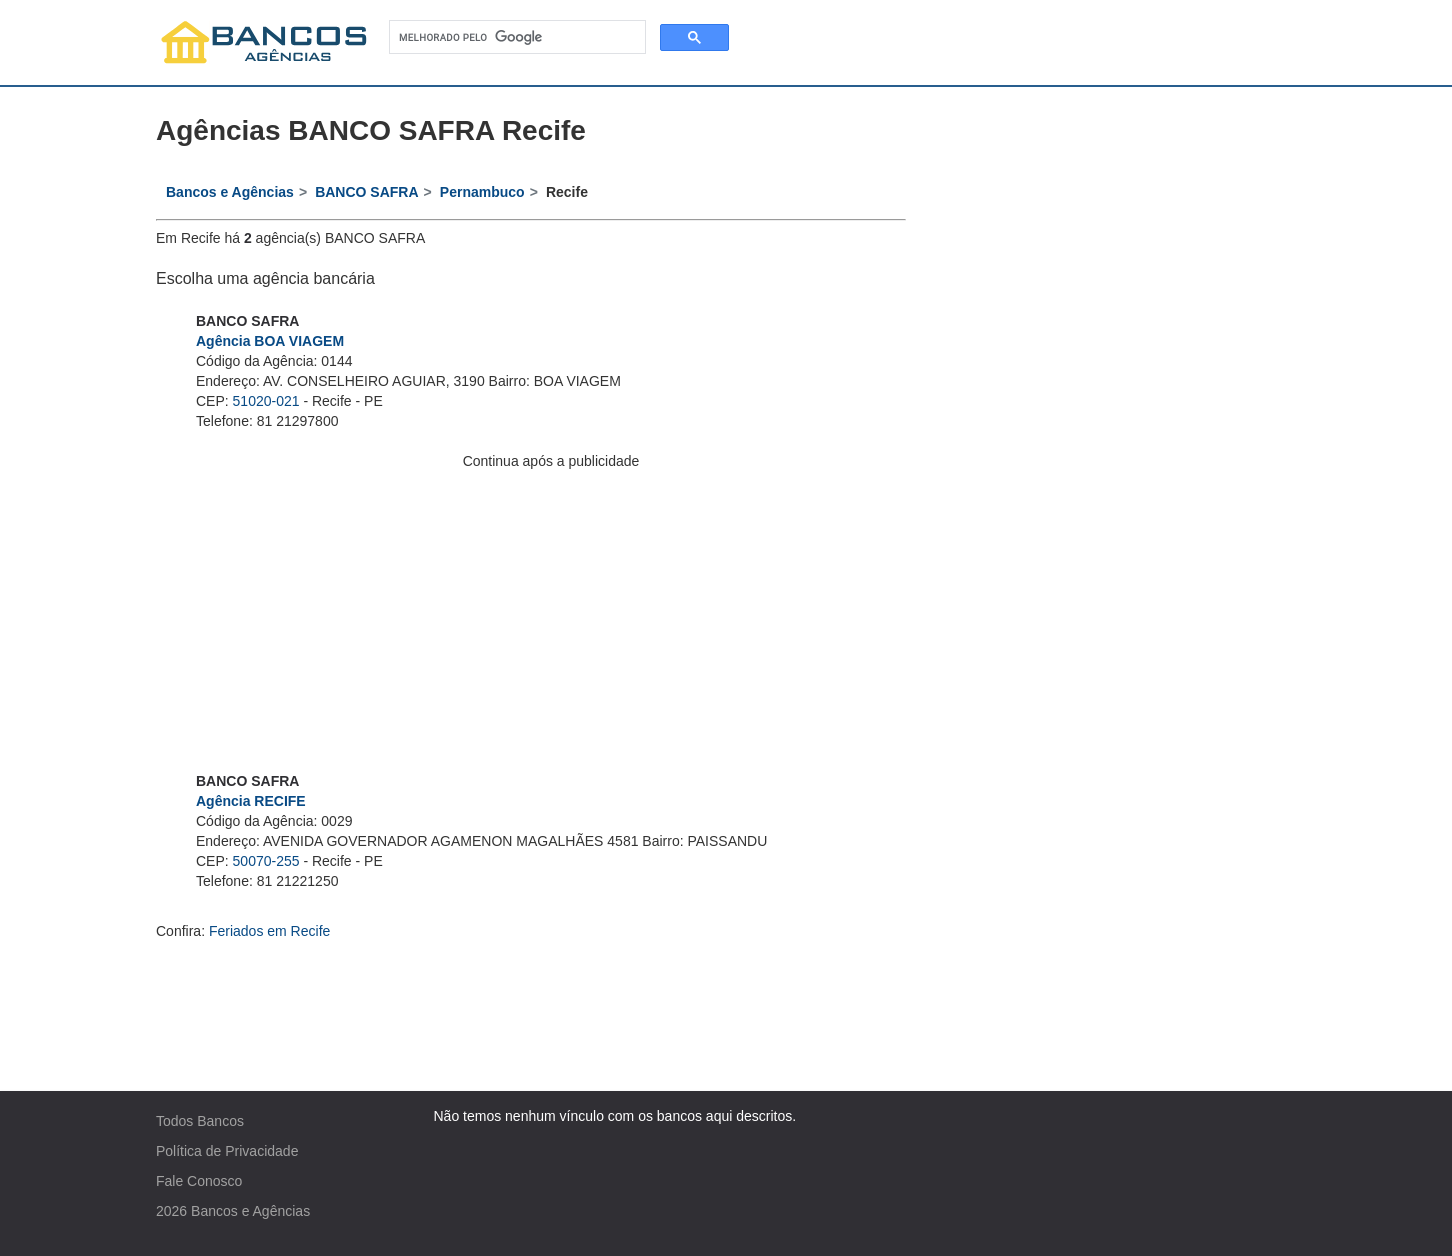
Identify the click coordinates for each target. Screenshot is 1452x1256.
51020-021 (266, 401)
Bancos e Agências (250, 1211)
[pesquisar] (515, 37)
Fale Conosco (199, 1181)
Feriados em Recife (269, 931)
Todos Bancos (200, 1121)
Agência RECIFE (251, 801)
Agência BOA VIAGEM (270, 341)
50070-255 (266, 861)
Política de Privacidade (227, 1151)
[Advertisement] (551, 611)
